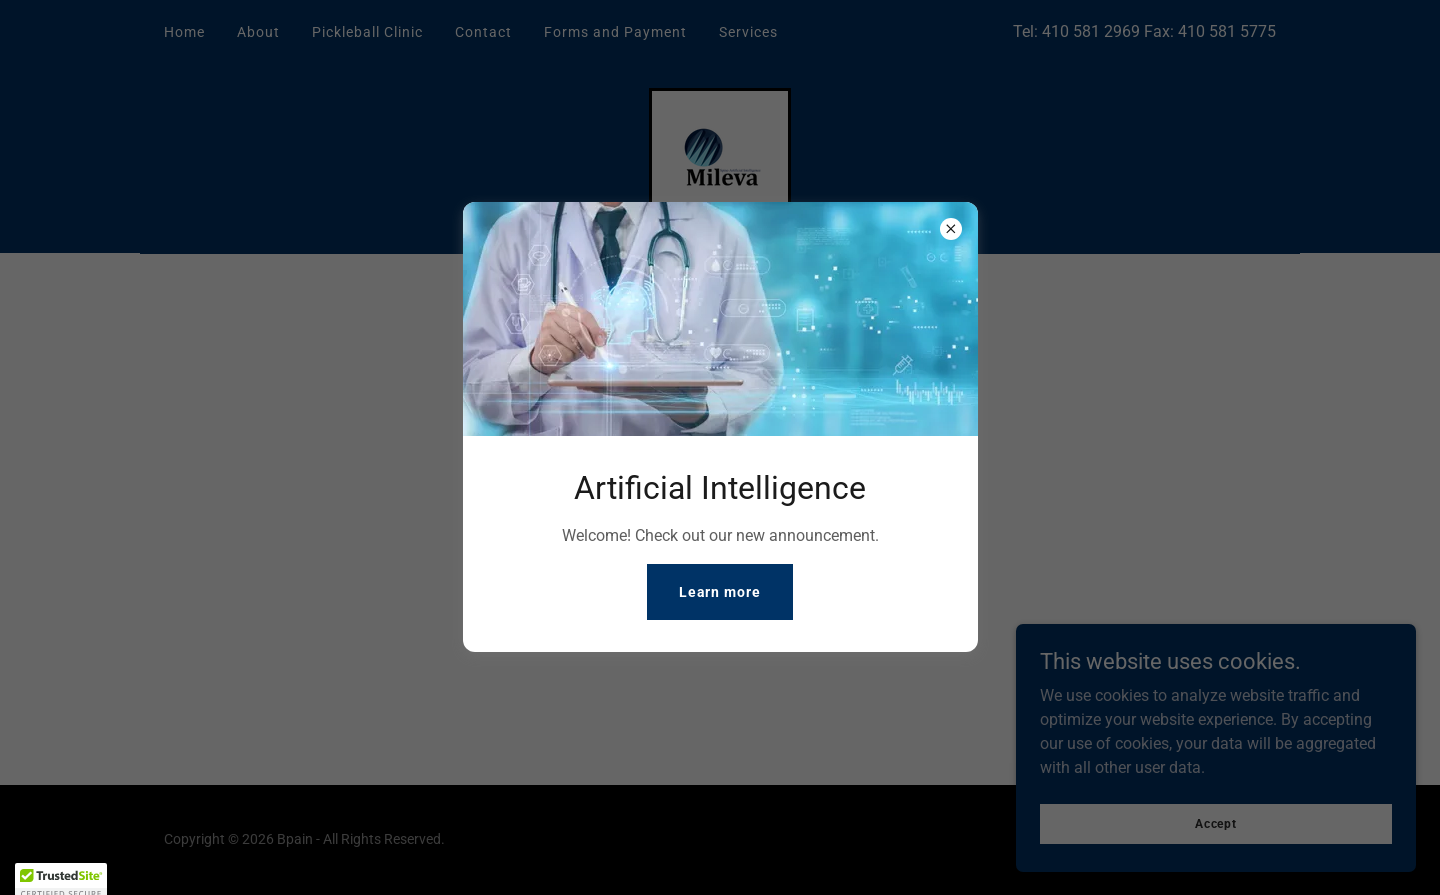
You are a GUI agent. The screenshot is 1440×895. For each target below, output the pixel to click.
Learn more (720, 592)
